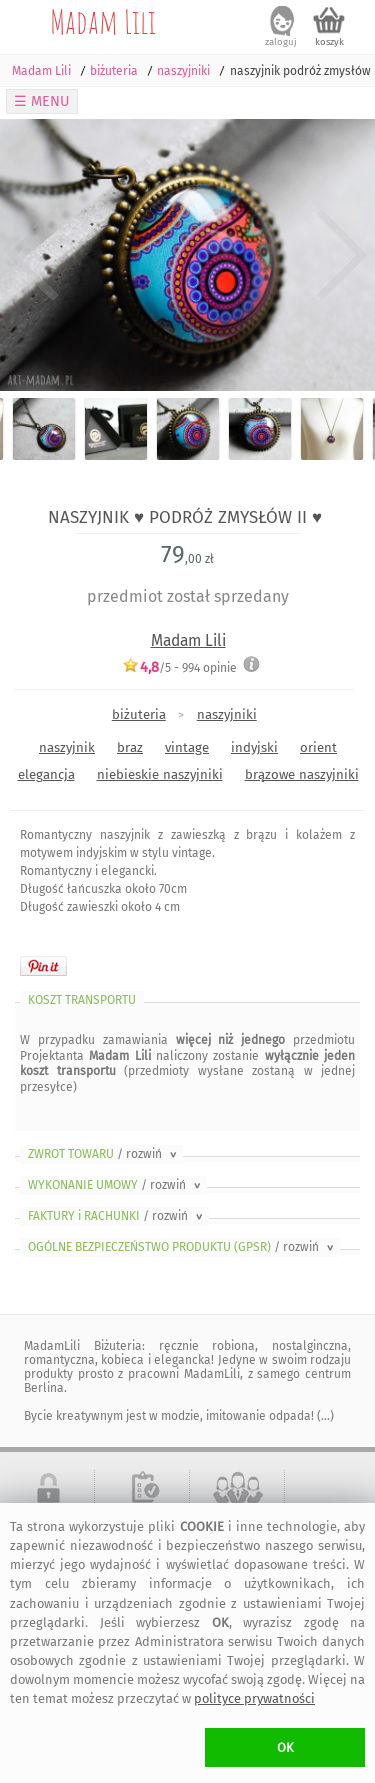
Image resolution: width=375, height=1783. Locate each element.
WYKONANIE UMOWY (116, 1185)
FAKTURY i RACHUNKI (117, 1216)
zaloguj (281, 42)
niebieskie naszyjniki (160, 774)
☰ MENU (42, 101)
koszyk (329, 42)
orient (318, 747)
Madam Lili (103, 21)
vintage (187, 747)
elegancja (46, 774)
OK (285, 1747)
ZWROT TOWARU (104, 1154)
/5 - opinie (179, 667)
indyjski (254, 747)
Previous (32, 255)
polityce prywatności (254, 1698)
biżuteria (139, 714)
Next (342, 255)
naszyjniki (227, 714)
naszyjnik (67, 747)
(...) (324, 1416)
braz (130, 747)
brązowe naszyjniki (302, 774)
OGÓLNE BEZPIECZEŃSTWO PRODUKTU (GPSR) (182, 1247)
